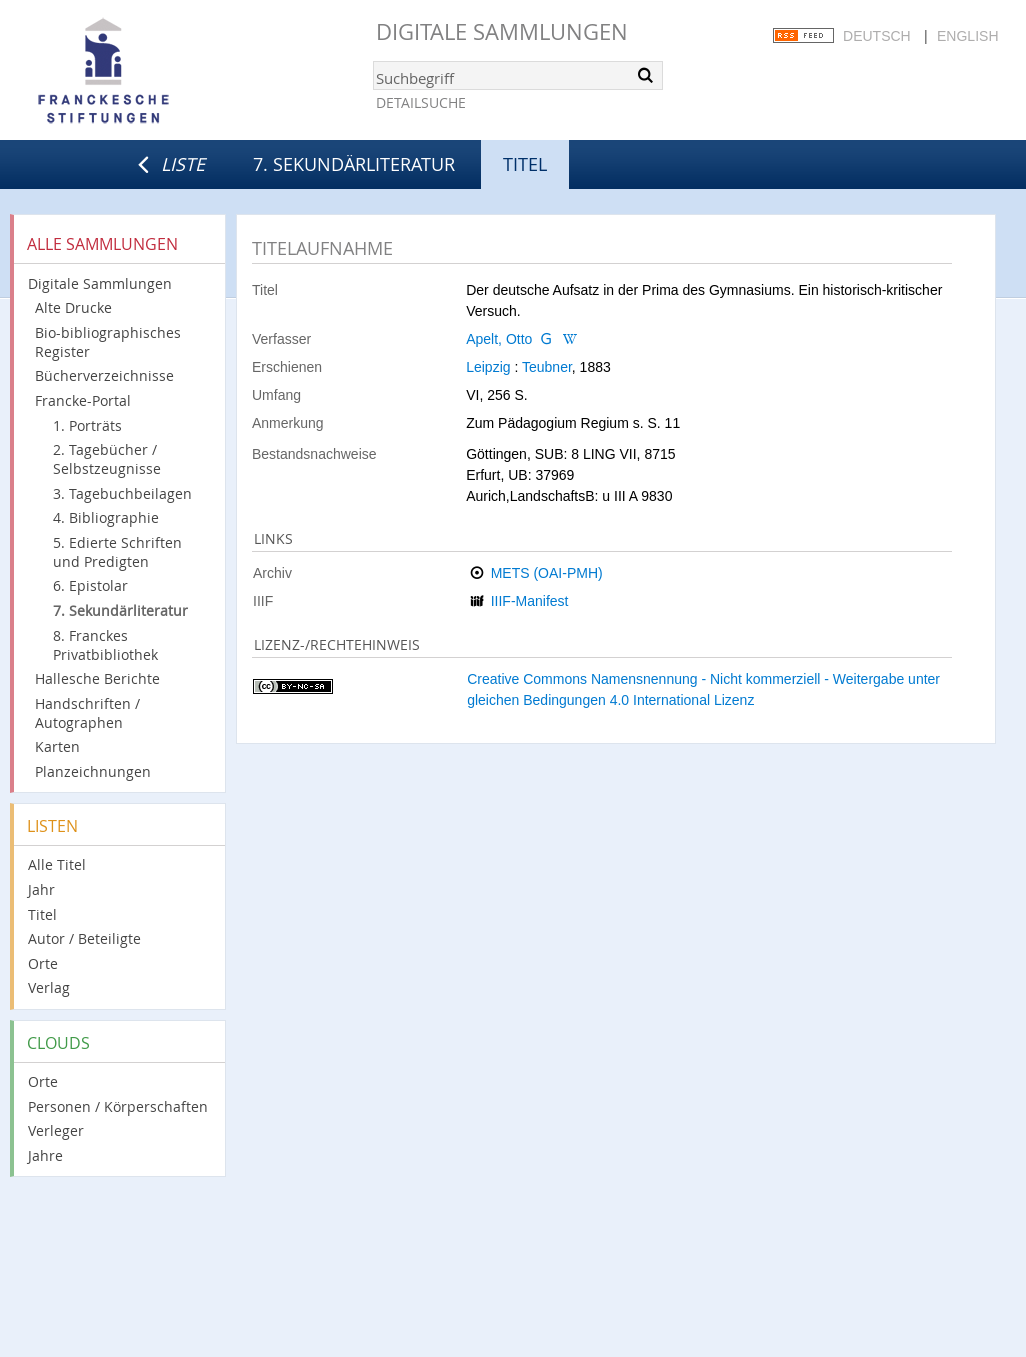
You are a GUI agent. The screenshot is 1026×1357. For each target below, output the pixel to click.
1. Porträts (87, 425)
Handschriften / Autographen (87, 713)
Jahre (45, 1155)
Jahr (41, 889)
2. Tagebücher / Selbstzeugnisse (107, 459)
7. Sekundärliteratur (354, 164)
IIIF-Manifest (530, 601)
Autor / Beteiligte (84, 938)
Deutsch (877, 36)
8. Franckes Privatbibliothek (105, 645)
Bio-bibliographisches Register (108, 342)
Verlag (49, 987)
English (967, 36)
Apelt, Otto (499, 339)
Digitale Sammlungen (502, 31)
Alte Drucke (73, 307)
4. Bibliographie (106, 517)
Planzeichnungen (93, 771)
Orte (43, 963)
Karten (57, 746)
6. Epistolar (90, 585)
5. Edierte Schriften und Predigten (117, 552)
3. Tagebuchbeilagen (122, 493)
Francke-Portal (83, 400)
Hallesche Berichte (97, 678)
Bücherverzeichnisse (104, 375)
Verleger (56, 1130)
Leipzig (488, 367)
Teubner (547, 367)
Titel (42, 914)
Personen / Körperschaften (118, 1106)
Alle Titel (57, 864)
